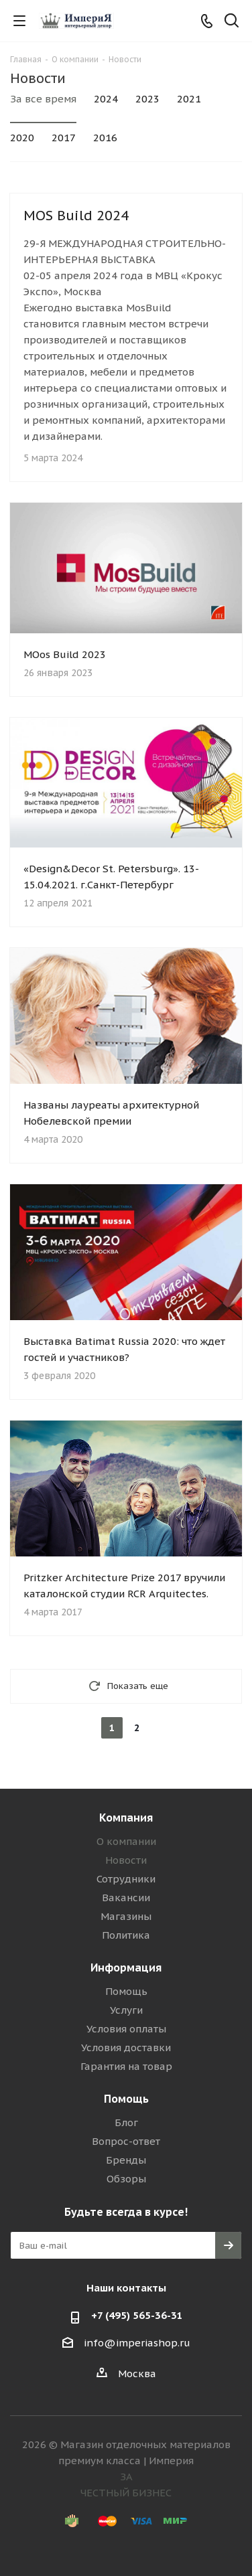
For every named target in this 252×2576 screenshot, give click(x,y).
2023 (147, 98)
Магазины (126, 1916)
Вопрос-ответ (126, 2141)
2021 (189, 98)
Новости (126, 1860)
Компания (126, 1817)
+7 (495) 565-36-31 (137, 2315)
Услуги (126, 2010)
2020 (22, 137)
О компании (126, 1841)
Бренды (126, 2160)
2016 (105, 137)
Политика (126, 1935)
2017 (64, 137)
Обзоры (126, 2178)
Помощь (126, 1991)
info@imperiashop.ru (137, 2342)
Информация (126, 1967)
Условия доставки (126, 2047)
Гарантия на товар (126, 2066)
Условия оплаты (126, 2028)
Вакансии (126, 1897)
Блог (126, 2122)
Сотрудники (126, 1878)
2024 (106, 98)
